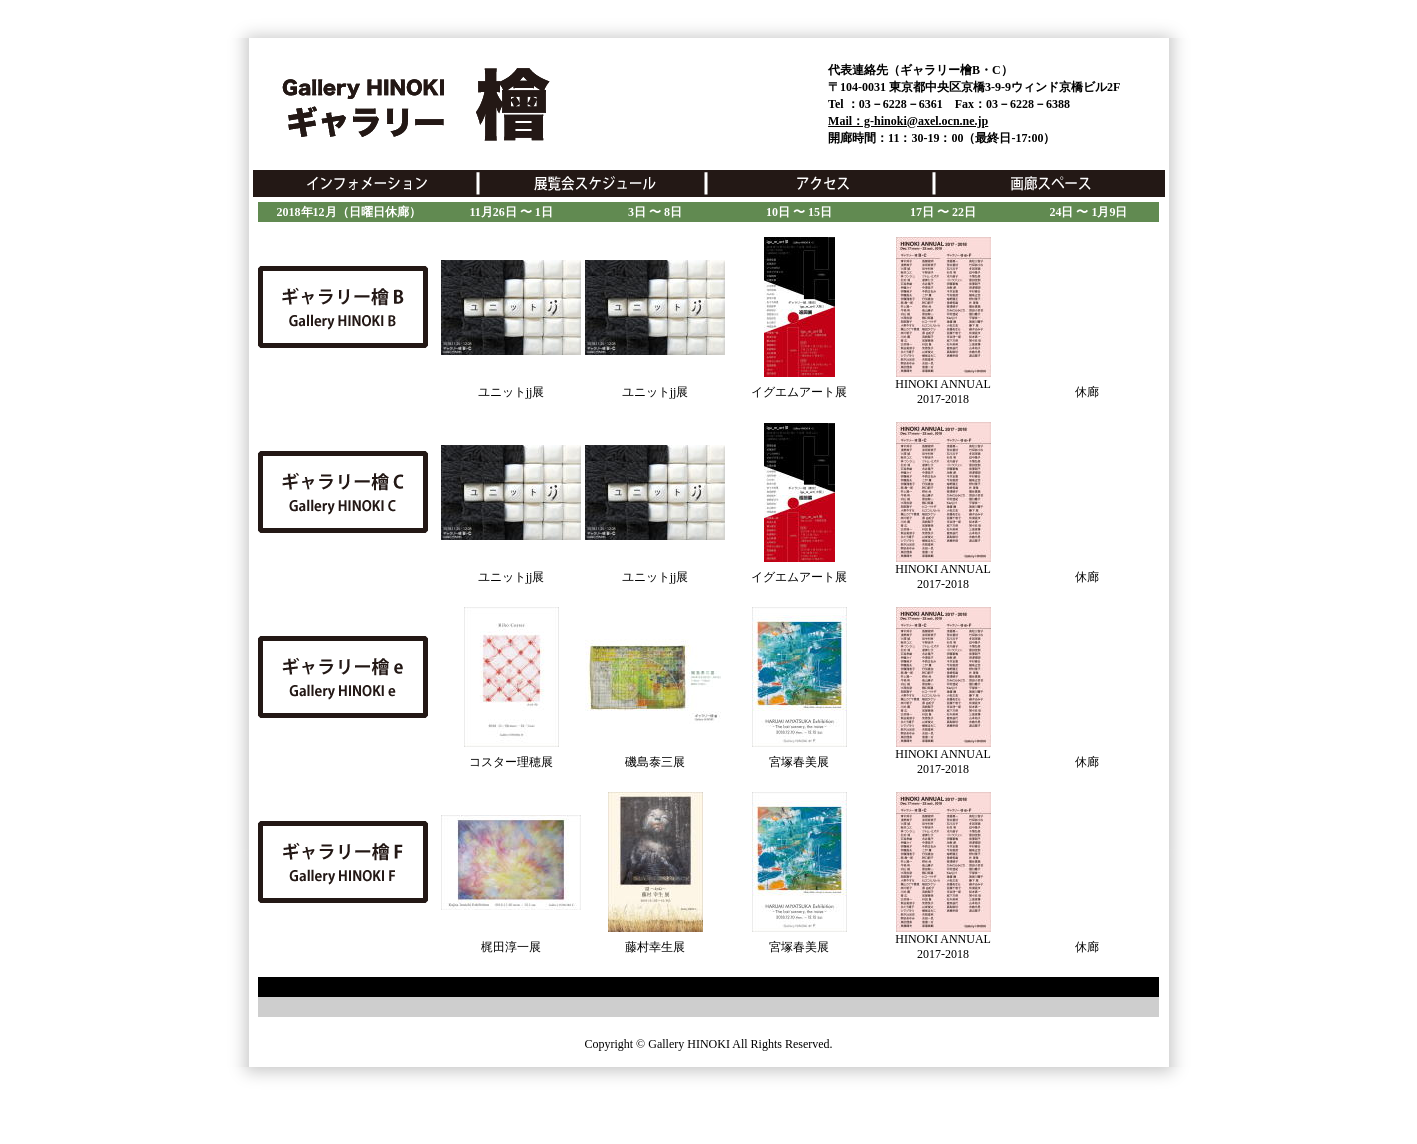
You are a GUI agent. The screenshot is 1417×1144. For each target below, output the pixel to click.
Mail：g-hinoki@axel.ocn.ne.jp (908, 121)
